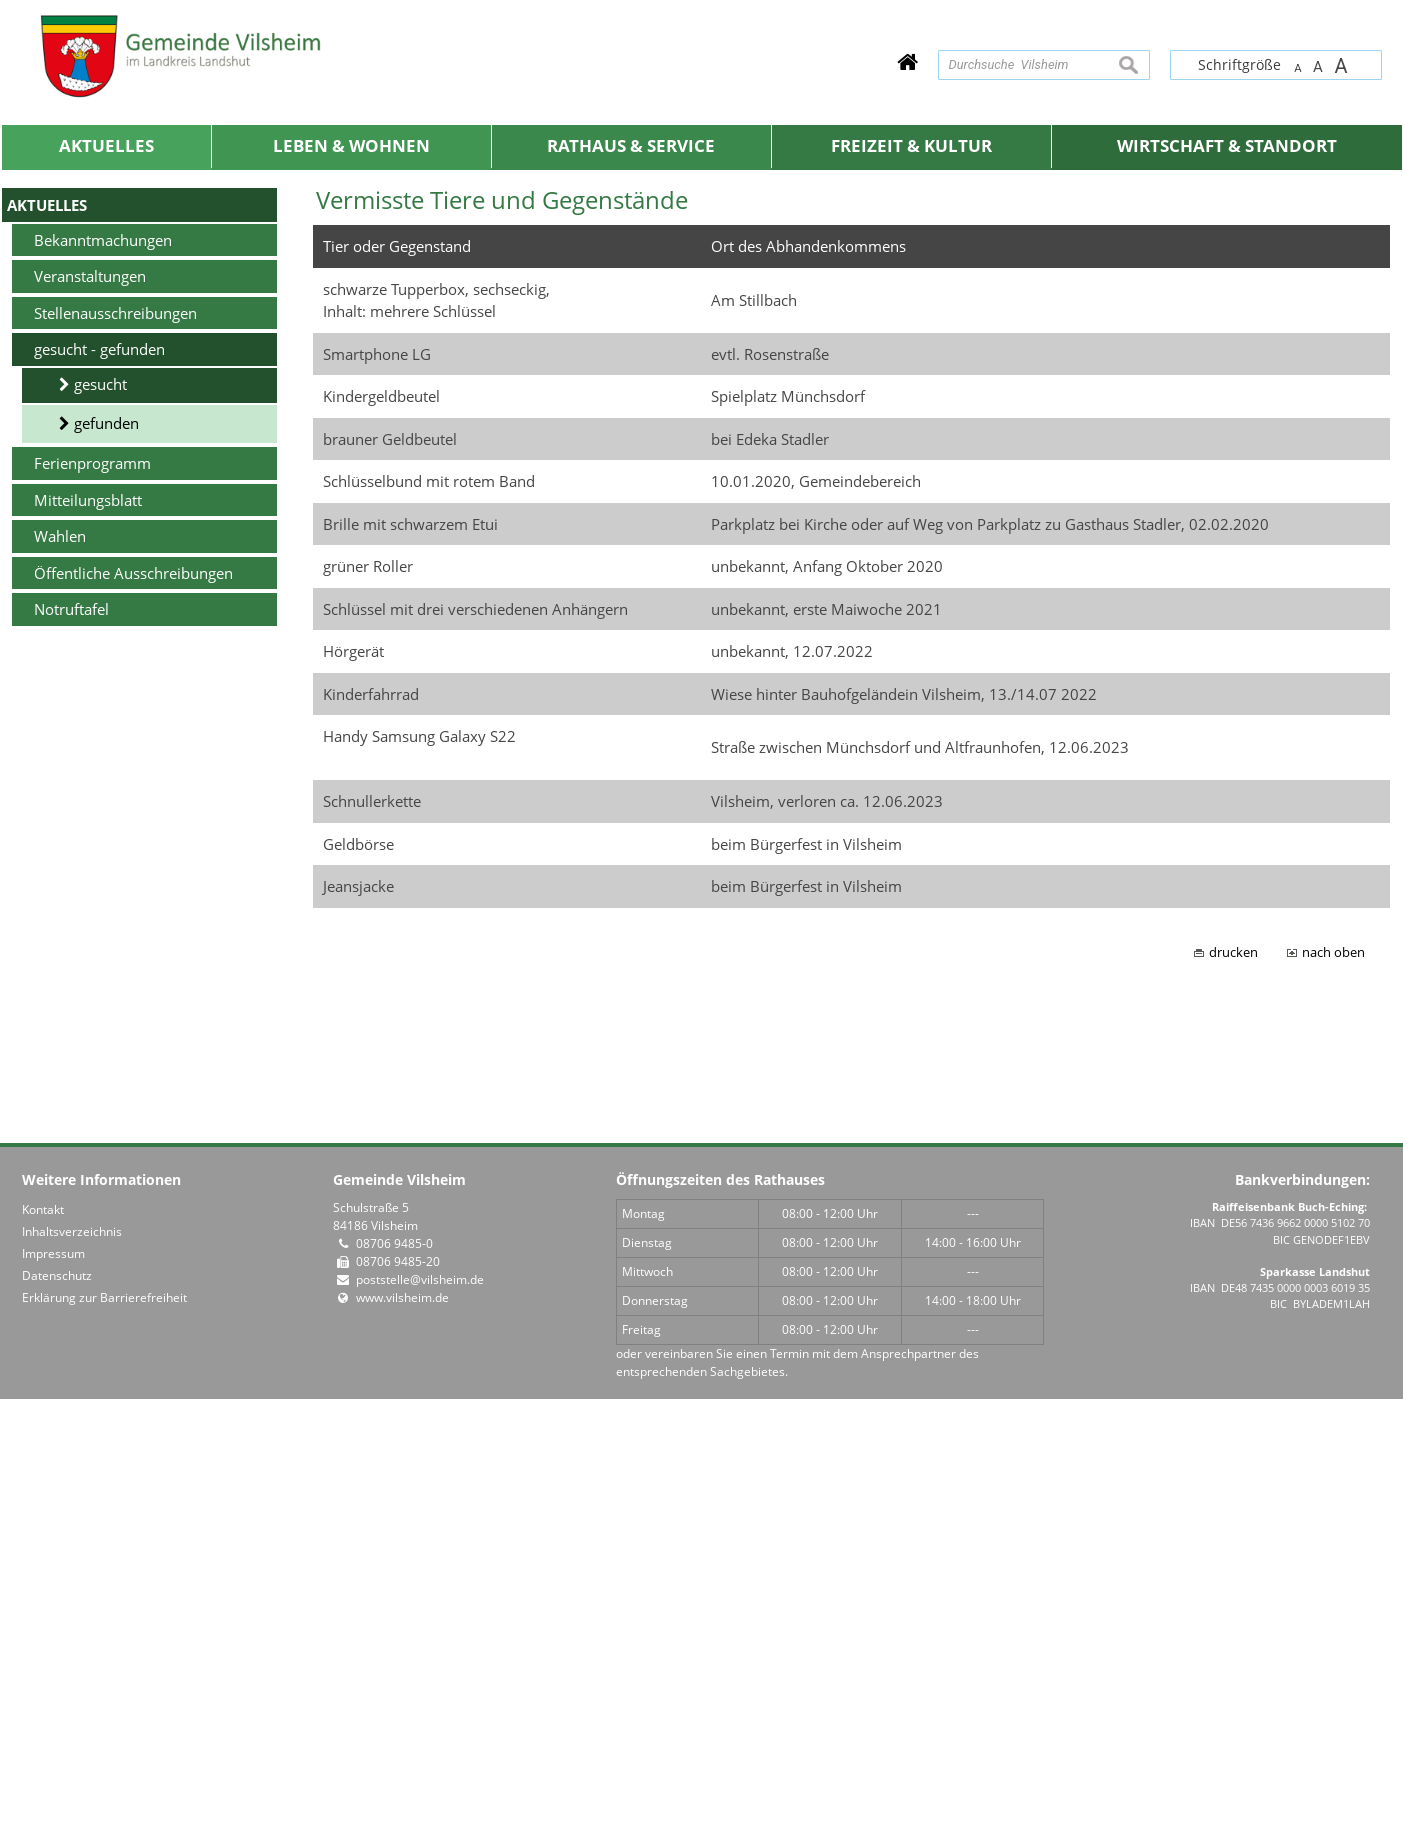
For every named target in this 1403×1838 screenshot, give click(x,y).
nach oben (1333, 1390)
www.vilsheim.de (402, 1736)
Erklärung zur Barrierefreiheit (104, 1736)
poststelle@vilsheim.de (420, 1718)
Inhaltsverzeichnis (72, 1670)
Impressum (53, 1692)
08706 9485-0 (394, 1682)
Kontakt (43, 1648)
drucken (1233, 1390)
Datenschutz (57, 1714)
